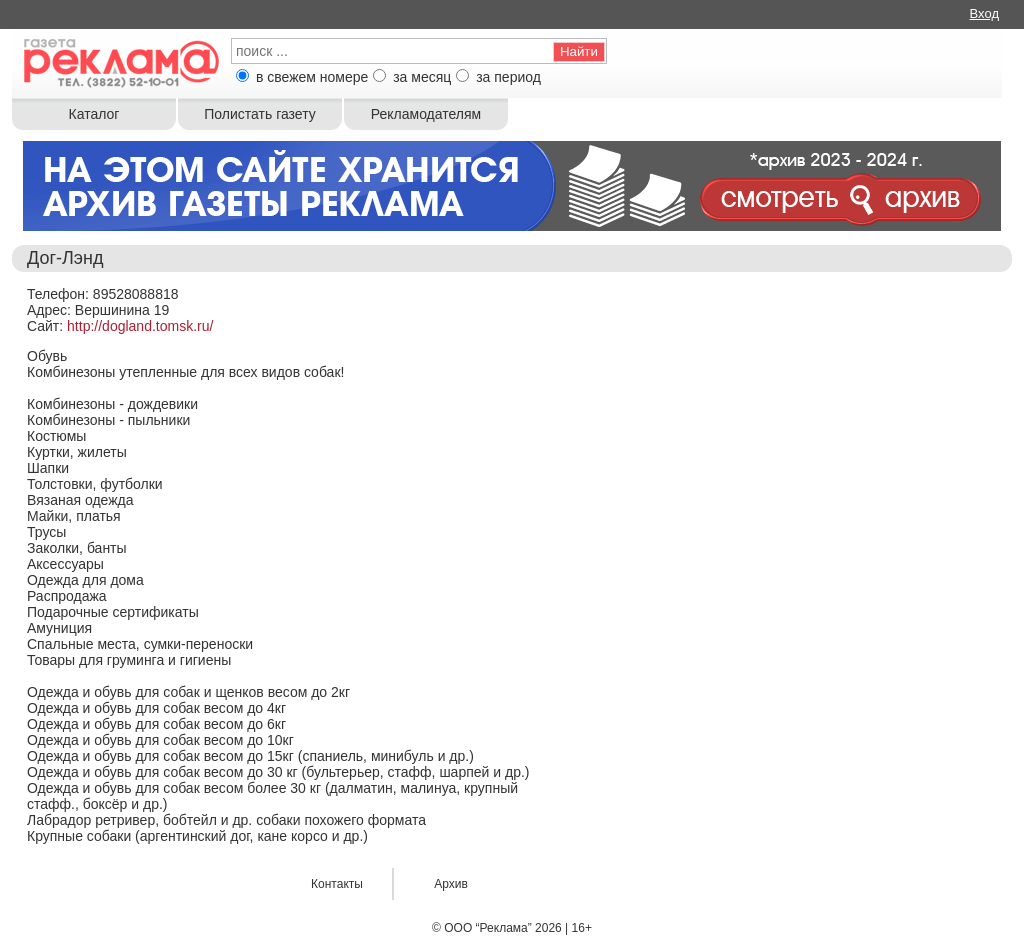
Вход (984, 13)
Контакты (337, 884)
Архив (451, 884)
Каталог (94, 114)
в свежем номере (312, 77)
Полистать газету (259, 114)
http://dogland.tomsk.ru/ (140, 326)
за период (508, 77)
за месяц (422, 77)
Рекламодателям (426, 114)
